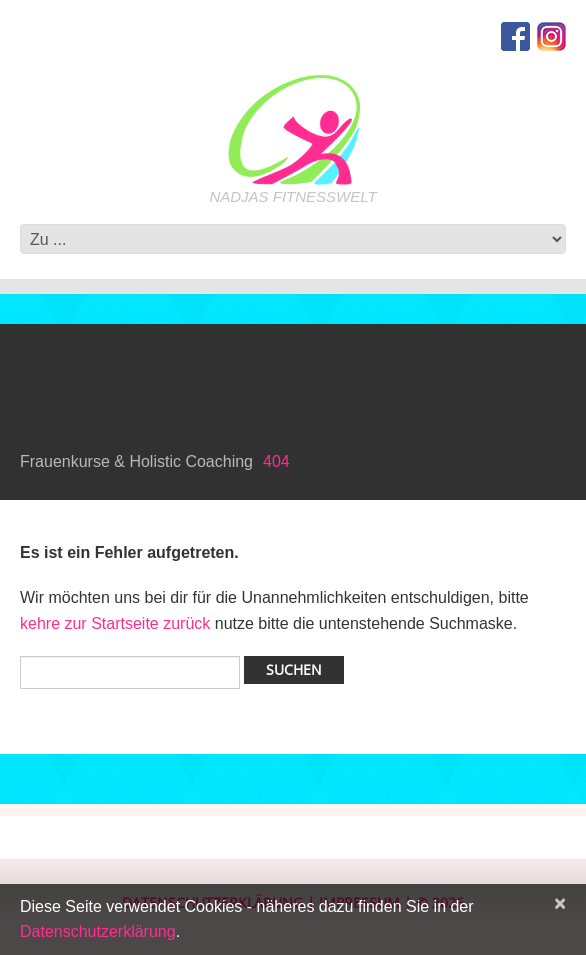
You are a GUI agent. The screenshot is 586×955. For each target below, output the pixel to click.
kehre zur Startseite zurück (117, 623)
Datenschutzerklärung (98, 931)
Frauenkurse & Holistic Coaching (136, 461)
